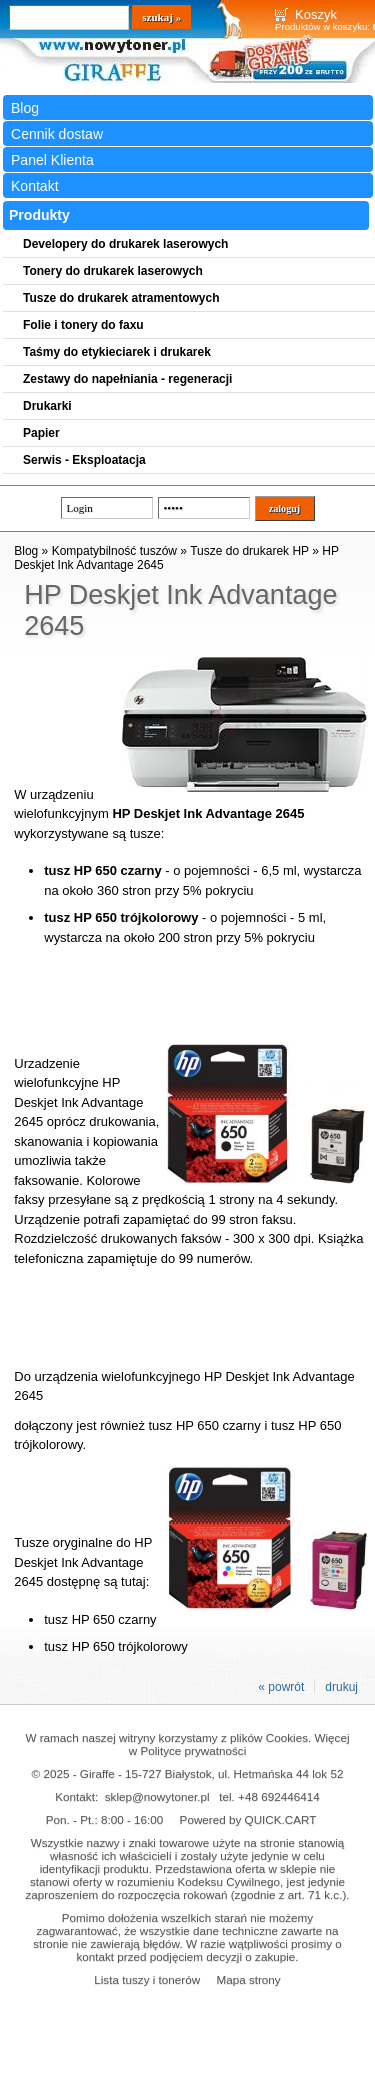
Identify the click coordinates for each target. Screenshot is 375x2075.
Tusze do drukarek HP (249, 551)
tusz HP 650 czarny (100, 1619)
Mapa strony (248, 1979)
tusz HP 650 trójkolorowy (115, 1646)
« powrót (281, 1687)
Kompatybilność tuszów (114, 551)
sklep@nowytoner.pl (157, 1796)
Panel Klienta (52, 160)
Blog (25, 108)
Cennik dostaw (57, 134)
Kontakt (35, 186)
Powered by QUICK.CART (248, 1819)
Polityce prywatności (193, 1750)
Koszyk (316, 14)
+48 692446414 (279, 1796)
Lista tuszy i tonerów (147, 1979)
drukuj (341, 1687)
